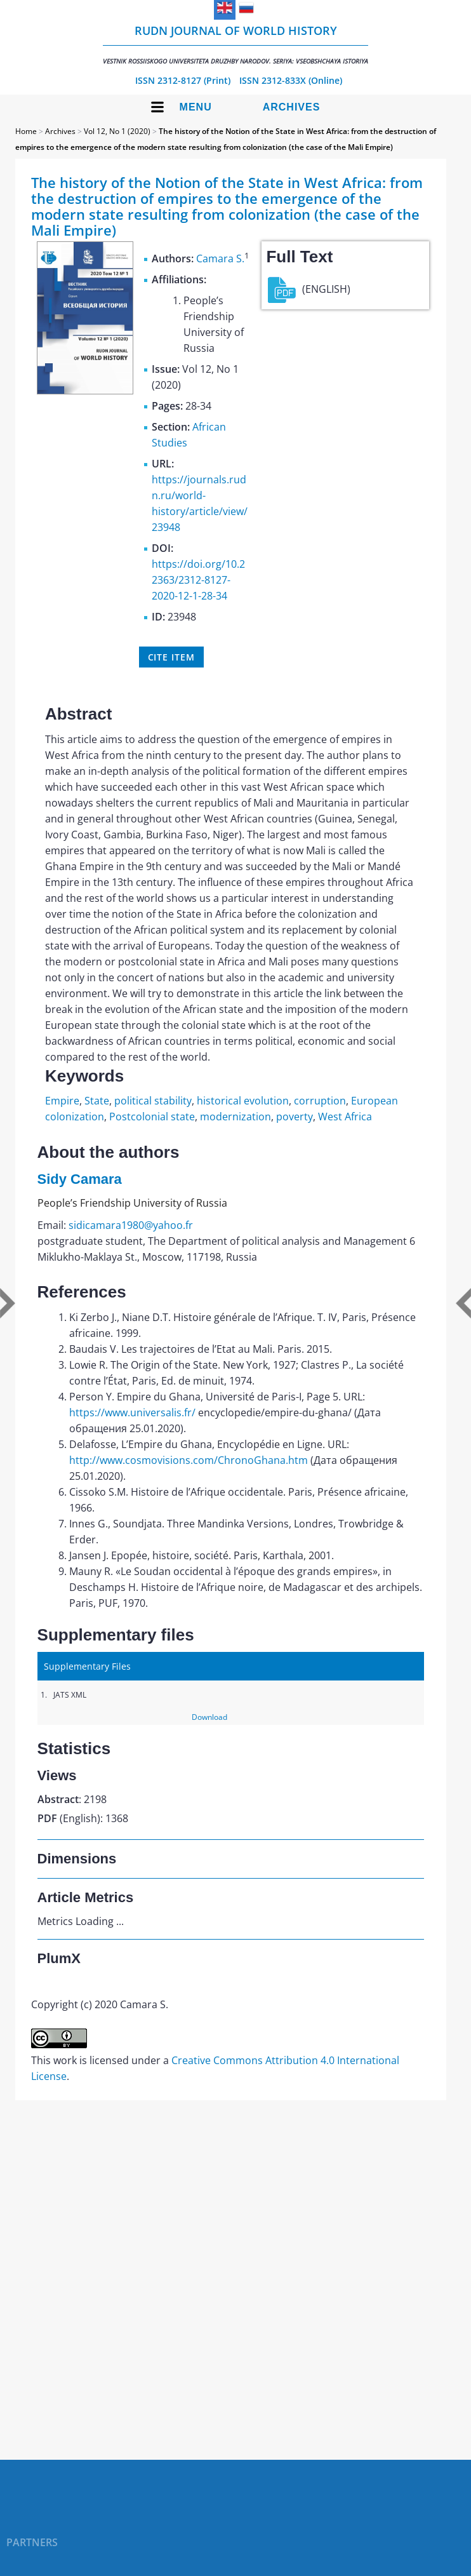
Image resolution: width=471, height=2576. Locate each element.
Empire (62, 1101)
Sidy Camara (79, 1179)
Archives (292, 107)
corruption (320, 1101)
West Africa (345, 1117)
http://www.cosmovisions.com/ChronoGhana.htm (188, 1460)
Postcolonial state (152, 1117)
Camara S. (220, 258)
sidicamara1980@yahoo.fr (131, 1225)
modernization (235, 1117)
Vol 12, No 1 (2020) (117, 131)
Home (26, 131)
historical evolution (243, 1101)
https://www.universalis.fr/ (132, 1412)
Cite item (171, 657)
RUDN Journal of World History (235, 44)
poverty (294, 1117)
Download (209, 1717)
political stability (153, 1101)
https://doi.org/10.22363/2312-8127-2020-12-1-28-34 (198, 580)
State (96, 1101)
